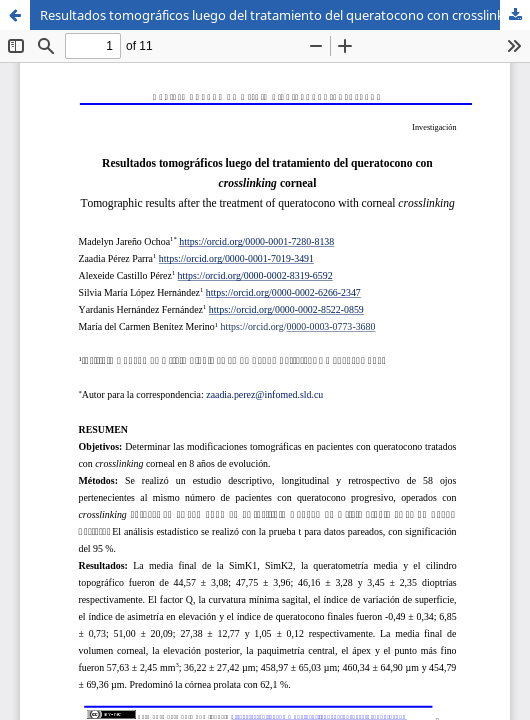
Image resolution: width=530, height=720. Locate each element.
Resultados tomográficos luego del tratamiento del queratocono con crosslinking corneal (285, 15)
